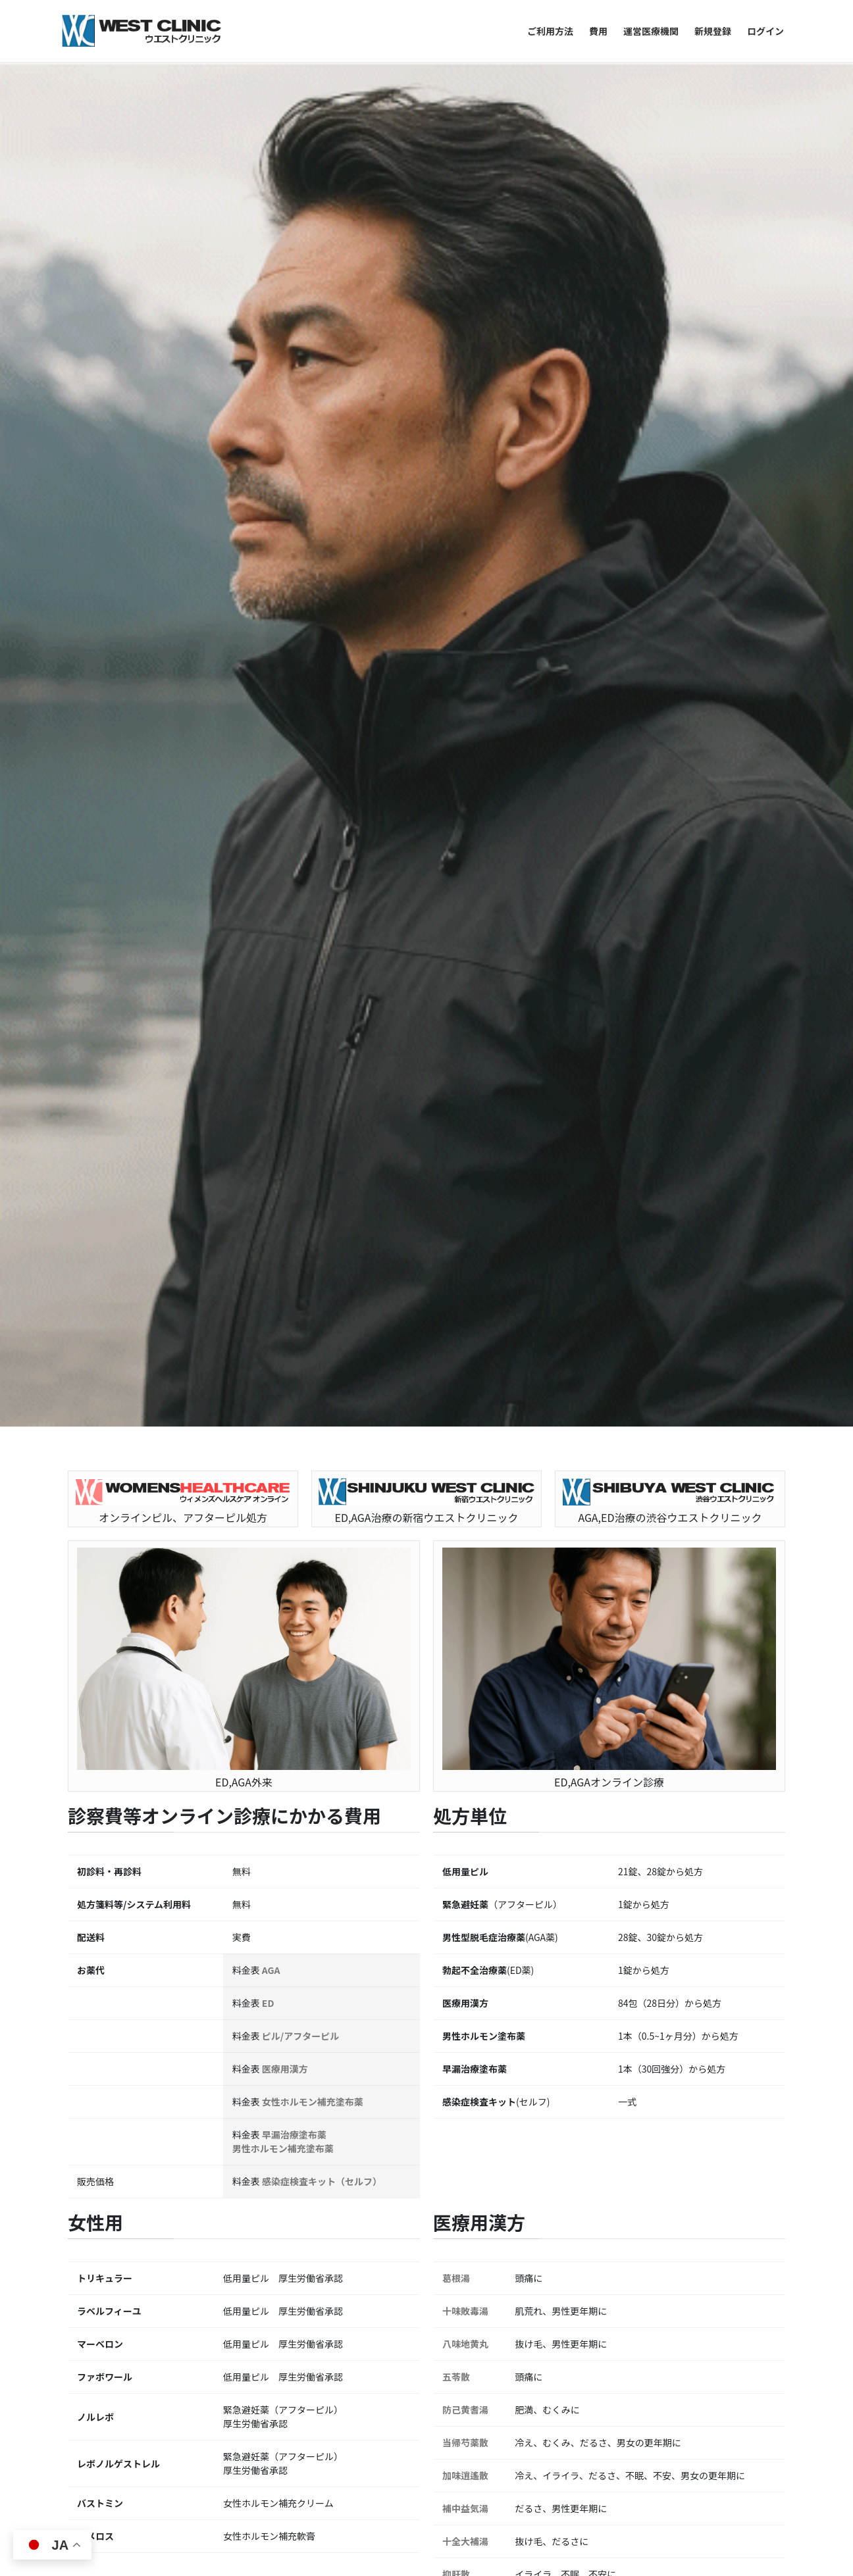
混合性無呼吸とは (662, 2285)
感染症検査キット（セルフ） (322, 816)
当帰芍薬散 (465, 1077)
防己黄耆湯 (465, 1044)
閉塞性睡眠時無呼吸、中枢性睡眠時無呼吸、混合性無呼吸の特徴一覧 (708, 2218)
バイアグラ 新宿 (125, 2123)
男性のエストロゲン (135, 2290)
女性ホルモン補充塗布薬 (312, 737)
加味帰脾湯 (465, 1308)
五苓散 (456, 1012)
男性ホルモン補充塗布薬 (283, 783)
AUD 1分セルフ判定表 (139, 2359)
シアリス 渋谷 (120, 2200)
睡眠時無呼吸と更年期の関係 (685, 2137)
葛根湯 (456, 913)
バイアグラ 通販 (125, 2175)
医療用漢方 (285, 704)
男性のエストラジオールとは (156, 2264)
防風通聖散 (465, 1242)
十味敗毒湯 (465, 946)
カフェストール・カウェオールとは (422, 2394)
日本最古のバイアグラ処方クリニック (423, 2231)
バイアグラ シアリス (136, 2149)
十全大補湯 (465, 1176)
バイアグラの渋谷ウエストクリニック (173, 2231)
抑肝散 (456, 1209)
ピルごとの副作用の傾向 (646, 2426)
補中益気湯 (465, 1143)
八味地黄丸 (465, 979)
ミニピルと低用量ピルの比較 (656, 2400)
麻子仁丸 (460, 1275)
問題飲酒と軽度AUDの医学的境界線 (172, 2384)
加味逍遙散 (465, 1110)
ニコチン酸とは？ (380, 2419)
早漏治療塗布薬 (294, 769)
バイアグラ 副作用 (131, 2097)
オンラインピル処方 (626, 2368)
